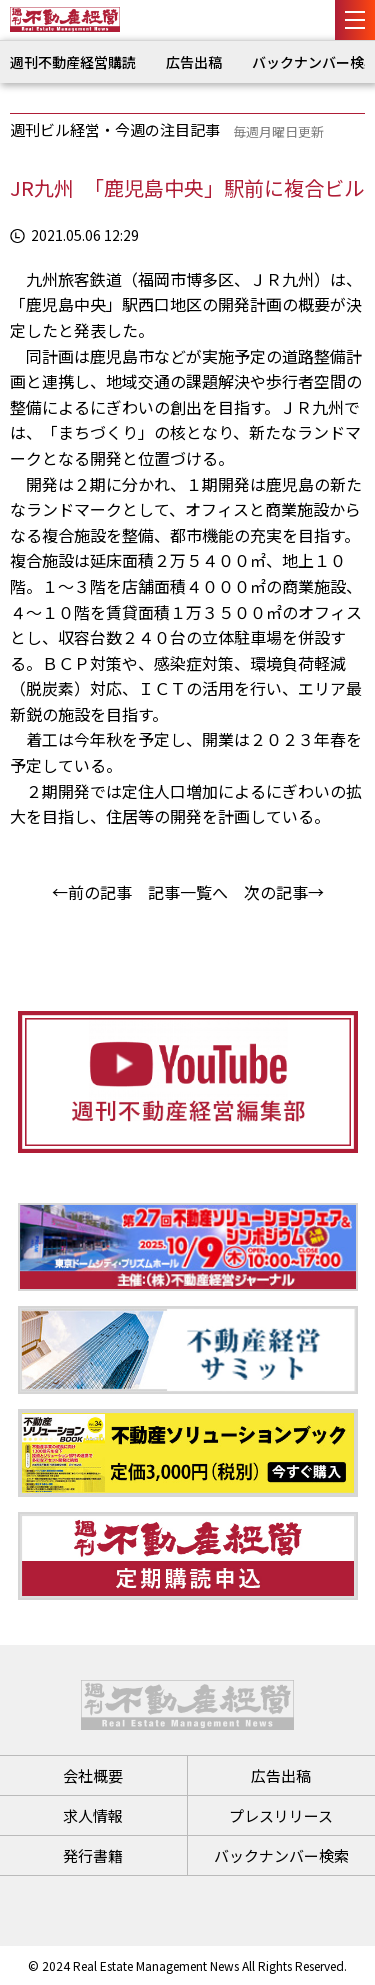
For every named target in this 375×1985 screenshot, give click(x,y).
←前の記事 (92, 892)
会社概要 (93, 1775)
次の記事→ (284, 892)
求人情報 (93, 1815)
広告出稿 (194, 62)
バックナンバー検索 (281, 1855)
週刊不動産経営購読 (73, 62)
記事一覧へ (188, 892)
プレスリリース (281, 1815)
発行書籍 (93, 1855)
